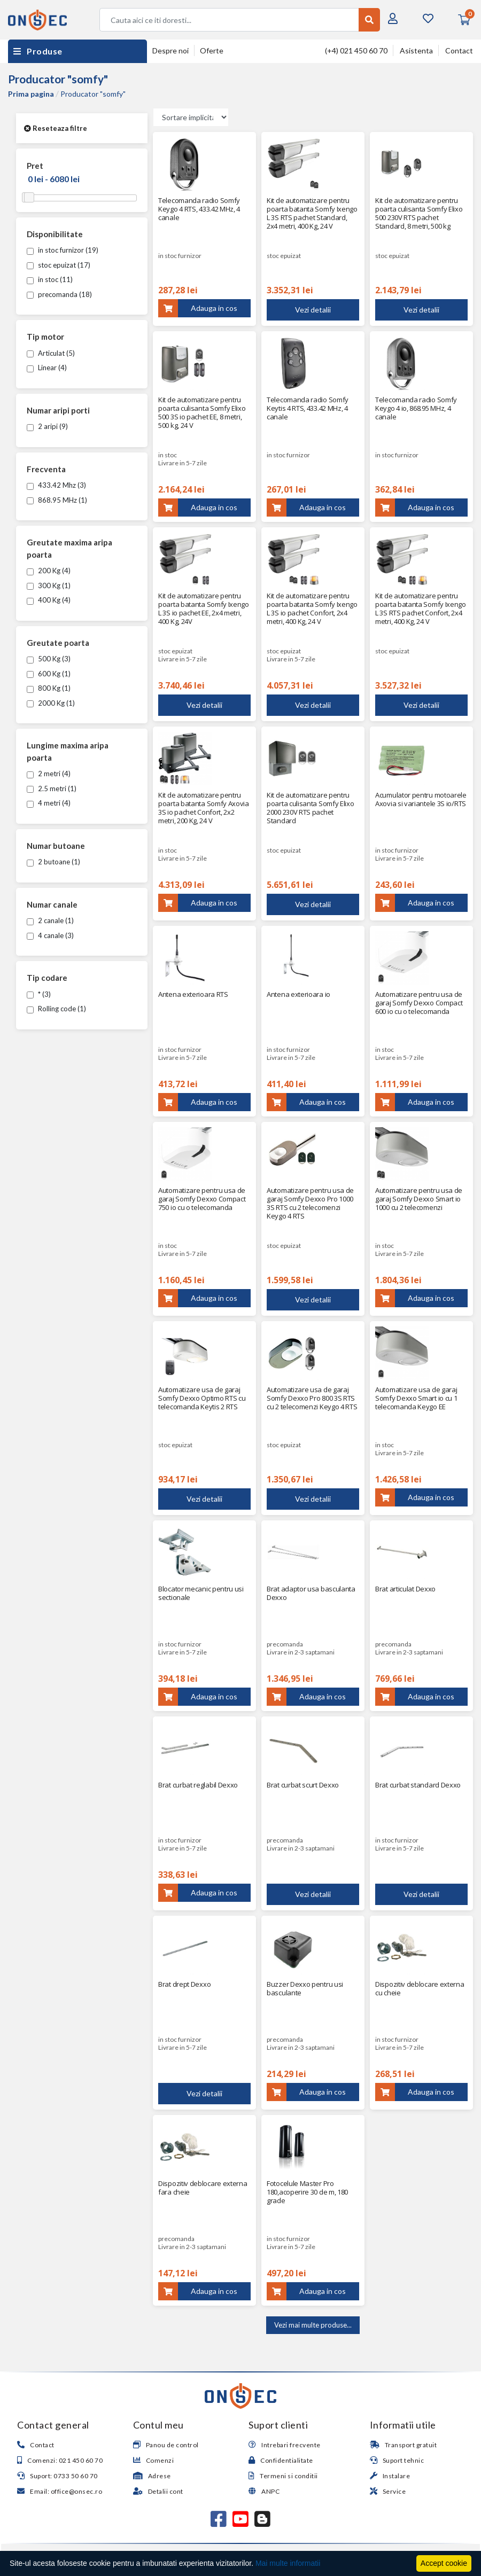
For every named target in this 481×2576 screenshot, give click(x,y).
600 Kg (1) (49, 673)
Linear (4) (47, 367)
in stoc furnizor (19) (62, 250)
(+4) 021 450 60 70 (356, 50)
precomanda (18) (59, 294)
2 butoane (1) (53, 861)
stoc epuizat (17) (58, 265)
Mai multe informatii (287, 2563)
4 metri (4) (49, 803)
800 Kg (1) (49, 688)
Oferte (211, 50)
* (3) (39, 994)
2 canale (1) (50, 920)
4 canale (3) (50, 935)
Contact (459, 50)
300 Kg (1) (49, 585)
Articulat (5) (51, 353)
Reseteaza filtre (55, 128)
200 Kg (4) (49, 570)
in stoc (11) (50, 279)
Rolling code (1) (56, 1008)
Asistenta (416, 50)
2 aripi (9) (47, 426)
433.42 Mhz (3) (56, 485)
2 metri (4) (49, 773)
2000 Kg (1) (51, 703)
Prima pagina (31, 93)
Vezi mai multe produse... (313, 2325)
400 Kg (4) (49, 600)
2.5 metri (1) (51, 788)
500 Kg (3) (49, 658)
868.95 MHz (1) (57, 500)
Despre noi (170, 50)
